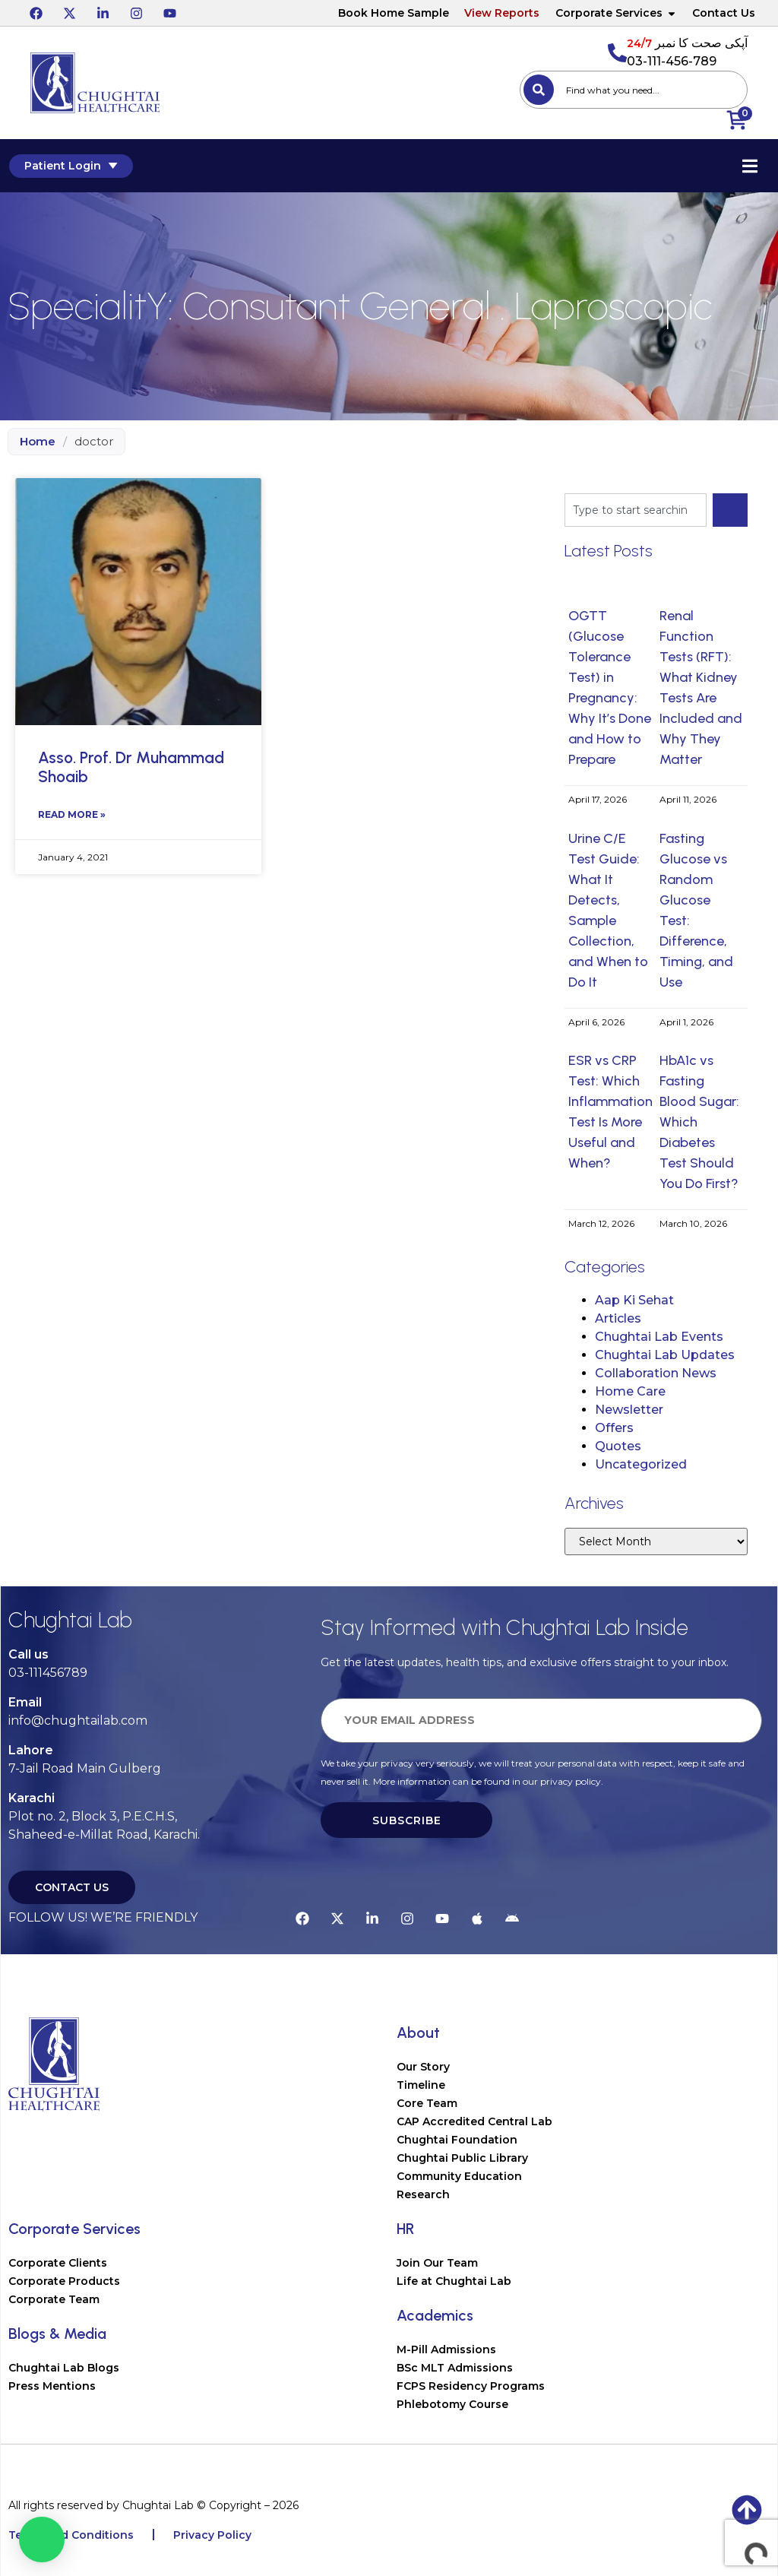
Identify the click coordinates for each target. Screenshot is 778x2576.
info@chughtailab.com (77, 1720)
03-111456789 (47, 1672)
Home (37, 441)
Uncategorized (641, 1464)
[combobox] (634, 90)
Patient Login (69, 166)
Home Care (630, 1391)
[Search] (538, 89)
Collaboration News (655, 1373)
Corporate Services (616, 13)
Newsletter (629, 1409)
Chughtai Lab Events (659, 1336)
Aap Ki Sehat (634, 1300)
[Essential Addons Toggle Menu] (751, 166)
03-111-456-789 (671, 61)
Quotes (618, 1446)
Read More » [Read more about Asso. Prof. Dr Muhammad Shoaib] (72, 814)
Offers (614, 1428)
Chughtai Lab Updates (665, 1355)
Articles (618, 1318)
